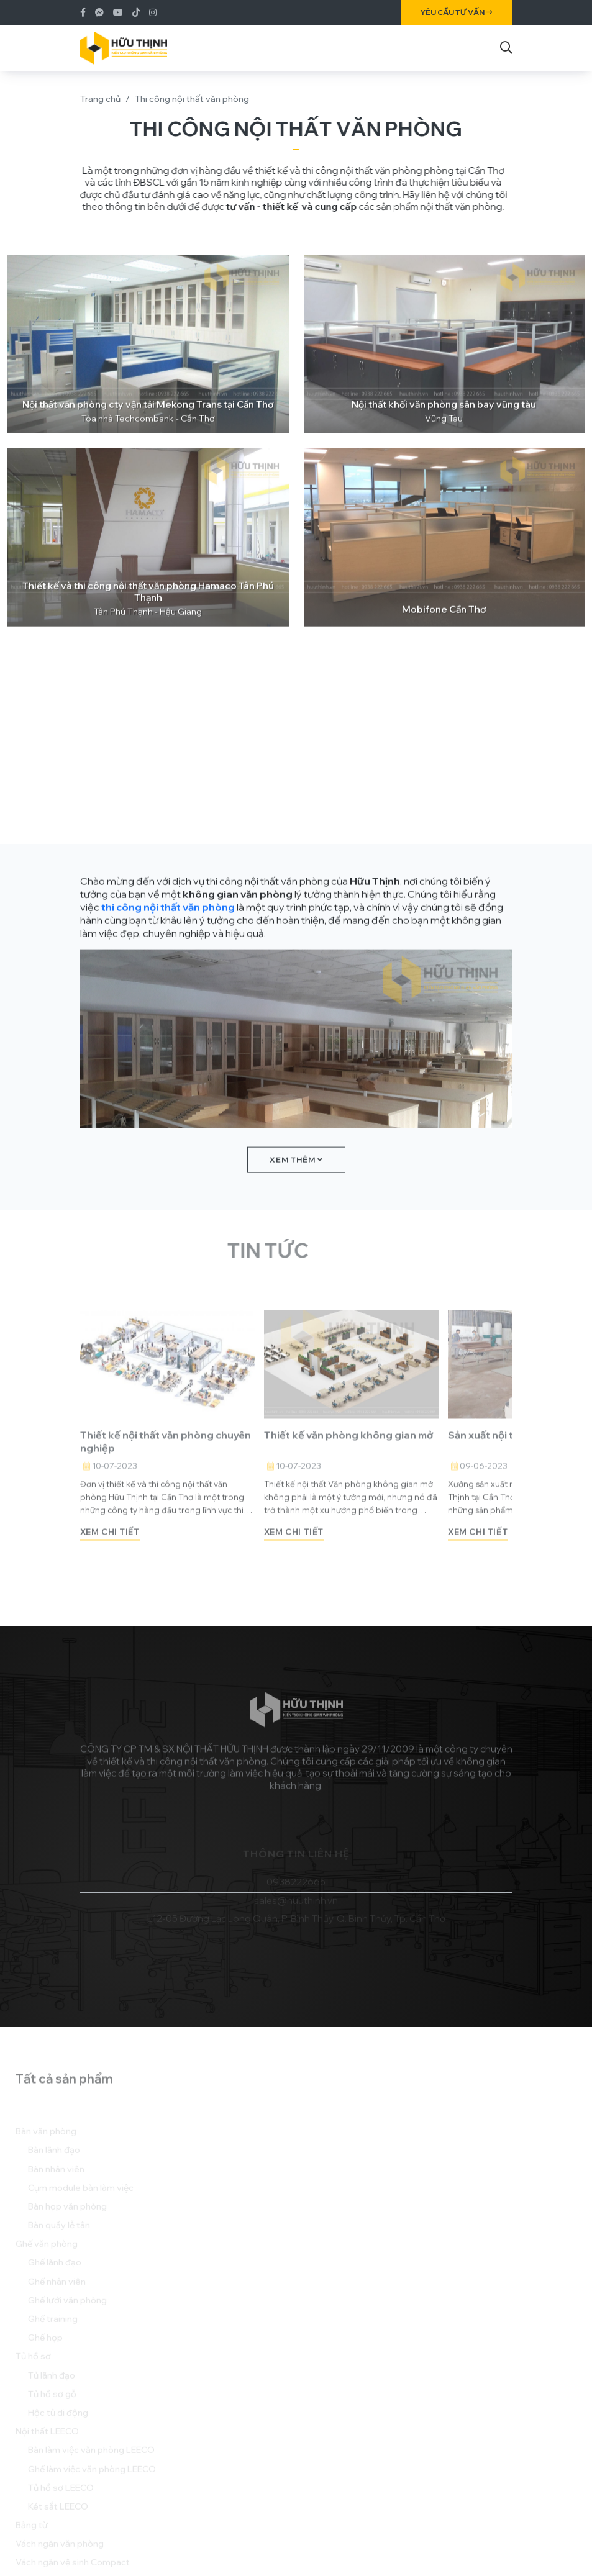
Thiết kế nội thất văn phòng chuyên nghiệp (165, 1467)
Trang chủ (100, 98)
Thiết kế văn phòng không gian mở (349, 1460)
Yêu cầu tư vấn (457, 12)
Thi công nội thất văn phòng (192, 98)
